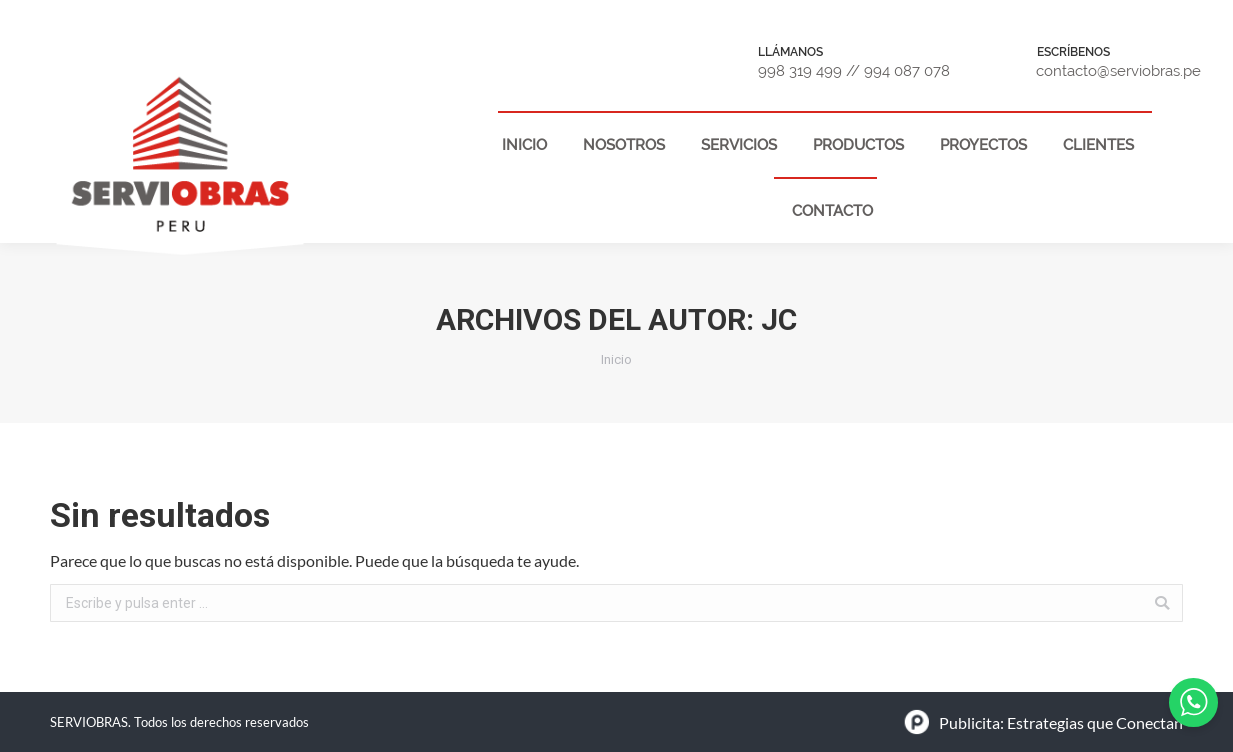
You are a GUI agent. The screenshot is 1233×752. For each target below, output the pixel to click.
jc (779, 319)
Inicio (616, 359)
